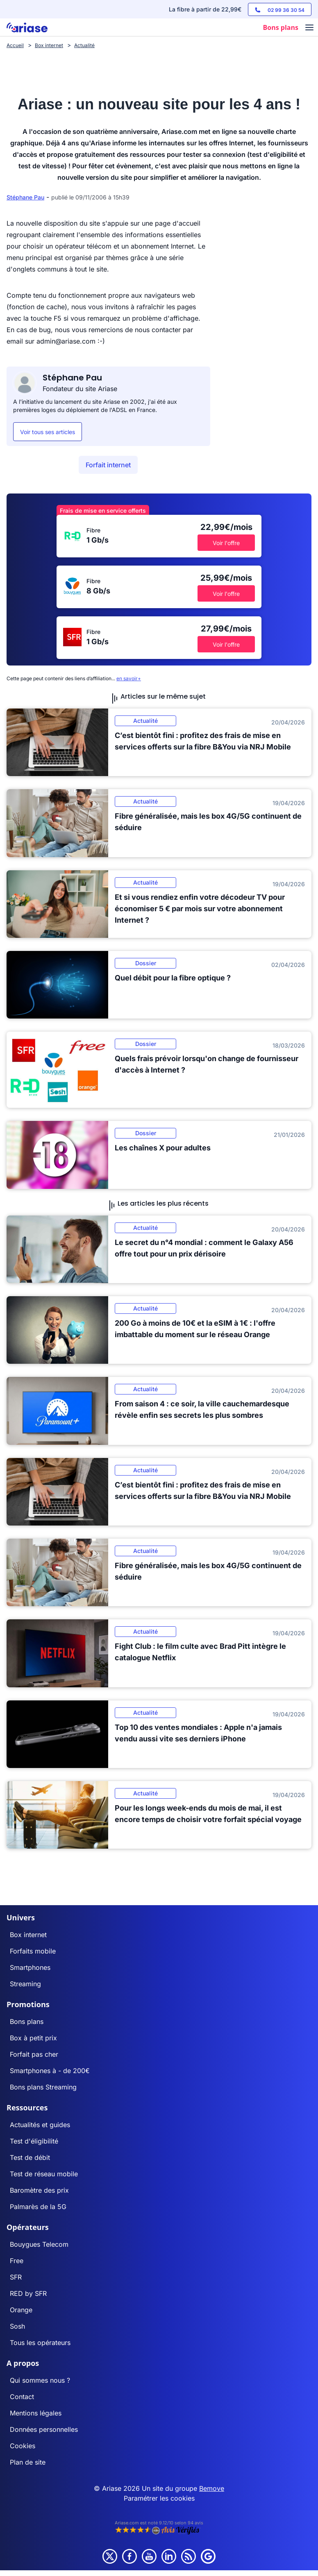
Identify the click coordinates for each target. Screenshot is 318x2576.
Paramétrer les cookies (159, 2498)
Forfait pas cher (34, 2054)
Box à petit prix (33, 2038)
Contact (22, 2397)
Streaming (25, 1984)
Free (16, 2261)
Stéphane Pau (25, 197)
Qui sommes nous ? (40, 2380)
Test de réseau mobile (44, 2174)
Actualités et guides (40, 2125)
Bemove (211, 2488)
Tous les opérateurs (40, 2342)
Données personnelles (44, 2429)
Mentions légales (35, 2413)
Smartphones (30, 1967)
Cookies (22, 2446)
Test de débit (30, 2157)
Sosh (17, 2326)
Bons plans (26, 2021)
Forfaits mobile (33, 1951)
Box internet (28, 1935)
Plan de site (27, 2462)
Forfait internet (108, 465)
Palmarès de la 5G (38, 2207)
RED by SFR (28, 2293)
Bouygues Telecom (39, 2244)
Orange (21, 2310)
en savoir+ (128, 678)
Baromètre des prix (39, 2190)
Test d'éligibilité (34, 2141)
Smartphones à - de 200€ (50, 2071)
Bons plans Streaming (43, 2087)
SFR (16, 2277)
